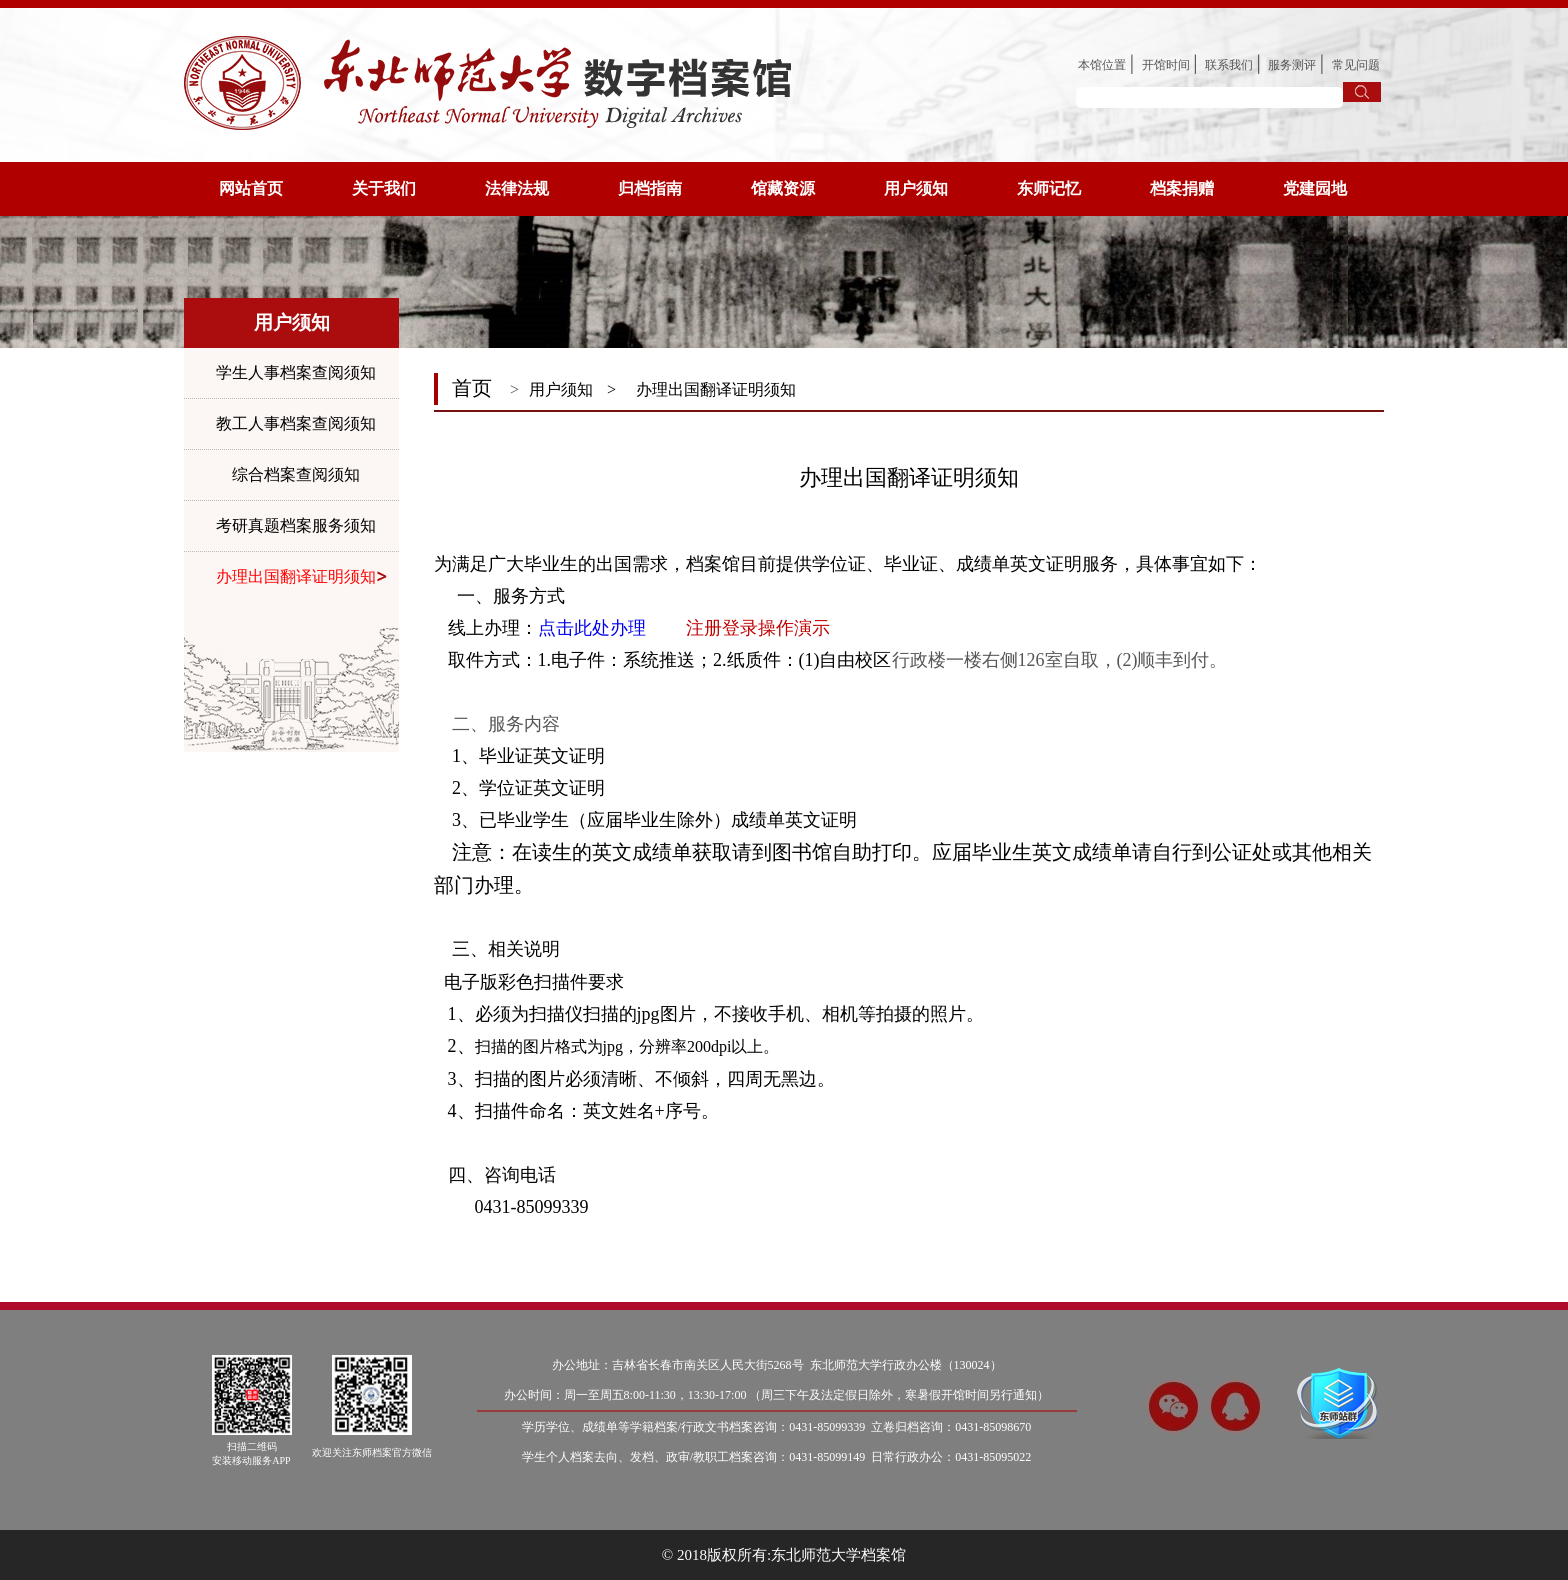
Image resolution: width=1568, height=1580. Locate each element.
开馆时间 (1166, 65)
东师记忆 (1049, 188)
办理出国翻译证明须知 (296, 576)
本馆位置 (1102, 65)
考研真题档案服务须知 (296, 525)
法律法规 (517, 188)
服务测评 (1292, 65)
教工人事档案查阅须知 (296, 423)
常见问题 (1356, 65)
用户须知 (916, 188)
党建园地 (1315, 188)
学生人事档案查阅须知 (296, 372)
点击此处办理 (592, 628)
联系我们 (1229, 65)
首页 (472, 388)
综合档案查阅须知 (296, 474)
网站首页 (251, 188)
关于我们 (384, 188)
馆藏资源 (783, 188)
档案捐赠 (1182, 188)
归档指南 (650, 188)
